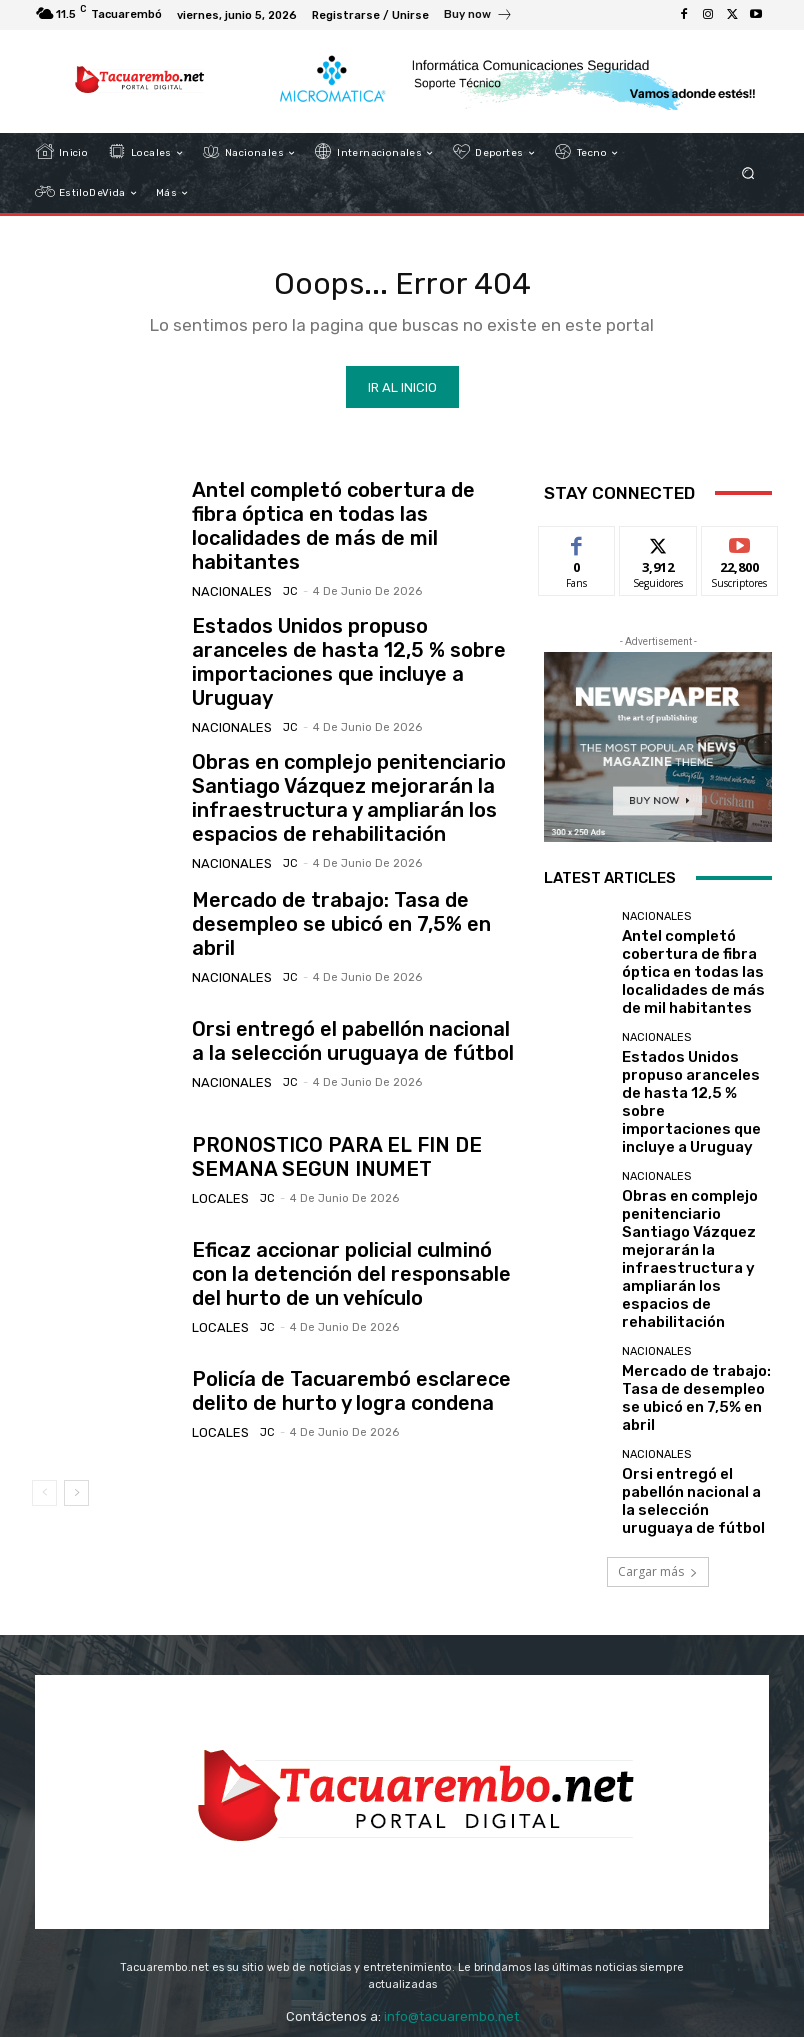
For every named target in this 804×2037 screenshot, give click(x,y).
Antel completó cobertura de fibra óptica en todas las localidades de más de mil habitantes (348, 524)
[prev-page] (44, 1445)
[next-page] (76, 1445)
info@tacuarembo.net (451, 1887)
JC (276, 572)
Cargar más (658, 1387)
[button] (748, 173)
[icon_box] (478, 17)
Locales (216, 1148)
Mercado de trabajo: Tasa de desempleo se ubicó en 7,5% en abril (336, 877)
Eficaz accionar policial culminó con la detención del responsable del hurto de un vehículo (350, 1226)
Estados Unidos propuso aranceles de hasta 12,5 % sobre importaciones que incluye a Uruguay (347, 640)
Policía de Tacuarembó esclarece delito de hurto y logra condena (352, 1343)
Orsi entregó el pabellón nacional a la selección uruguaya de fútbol (340, 993)
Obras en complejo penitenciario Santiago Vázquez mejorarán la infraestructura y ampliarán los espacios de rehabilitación (323, 758)
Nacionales (226, 572)
